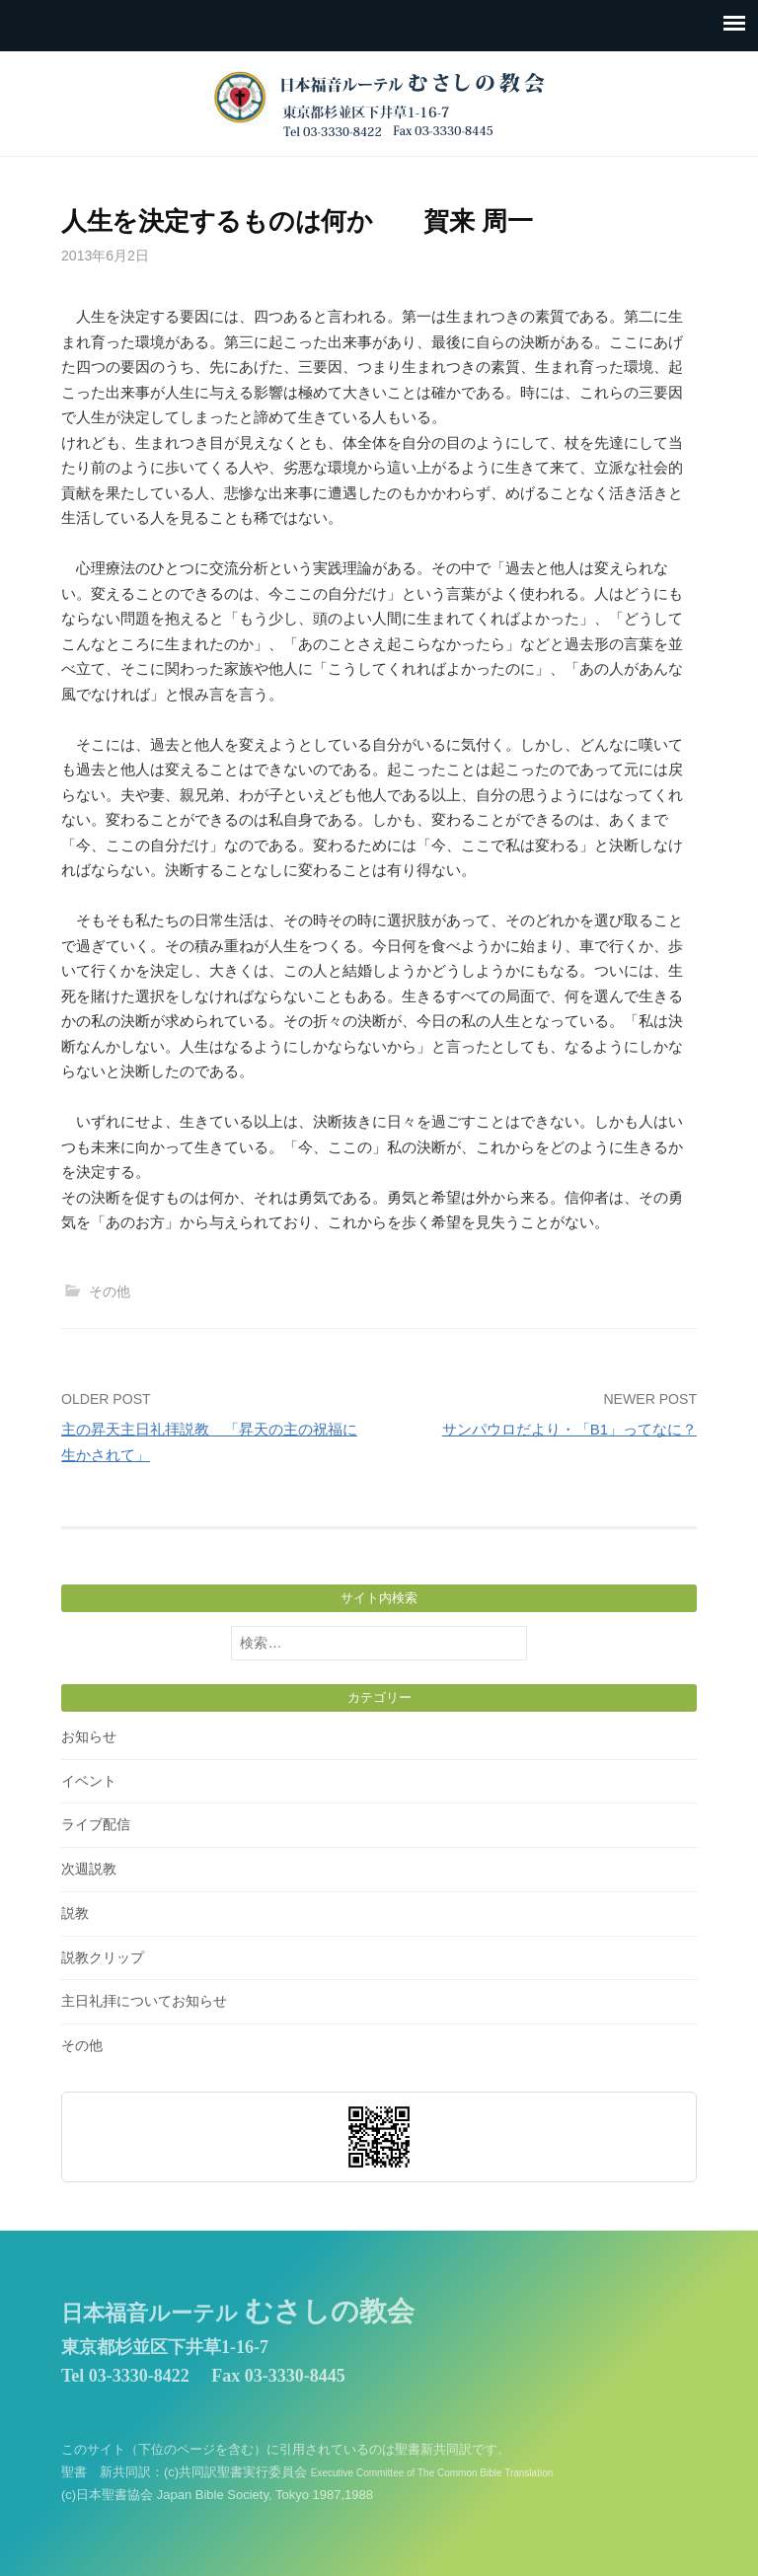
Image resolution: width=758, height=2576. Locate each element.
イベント (88, 1781)
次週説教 (88, 1869)
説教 (75, 1913)
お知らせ (88, 1736)
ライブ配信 (95, 1824)
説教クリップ (102, 1957)
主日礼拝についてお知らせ (144, 2001)
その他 (109, 1291)
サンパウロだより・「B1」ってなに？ (569, 1429)
